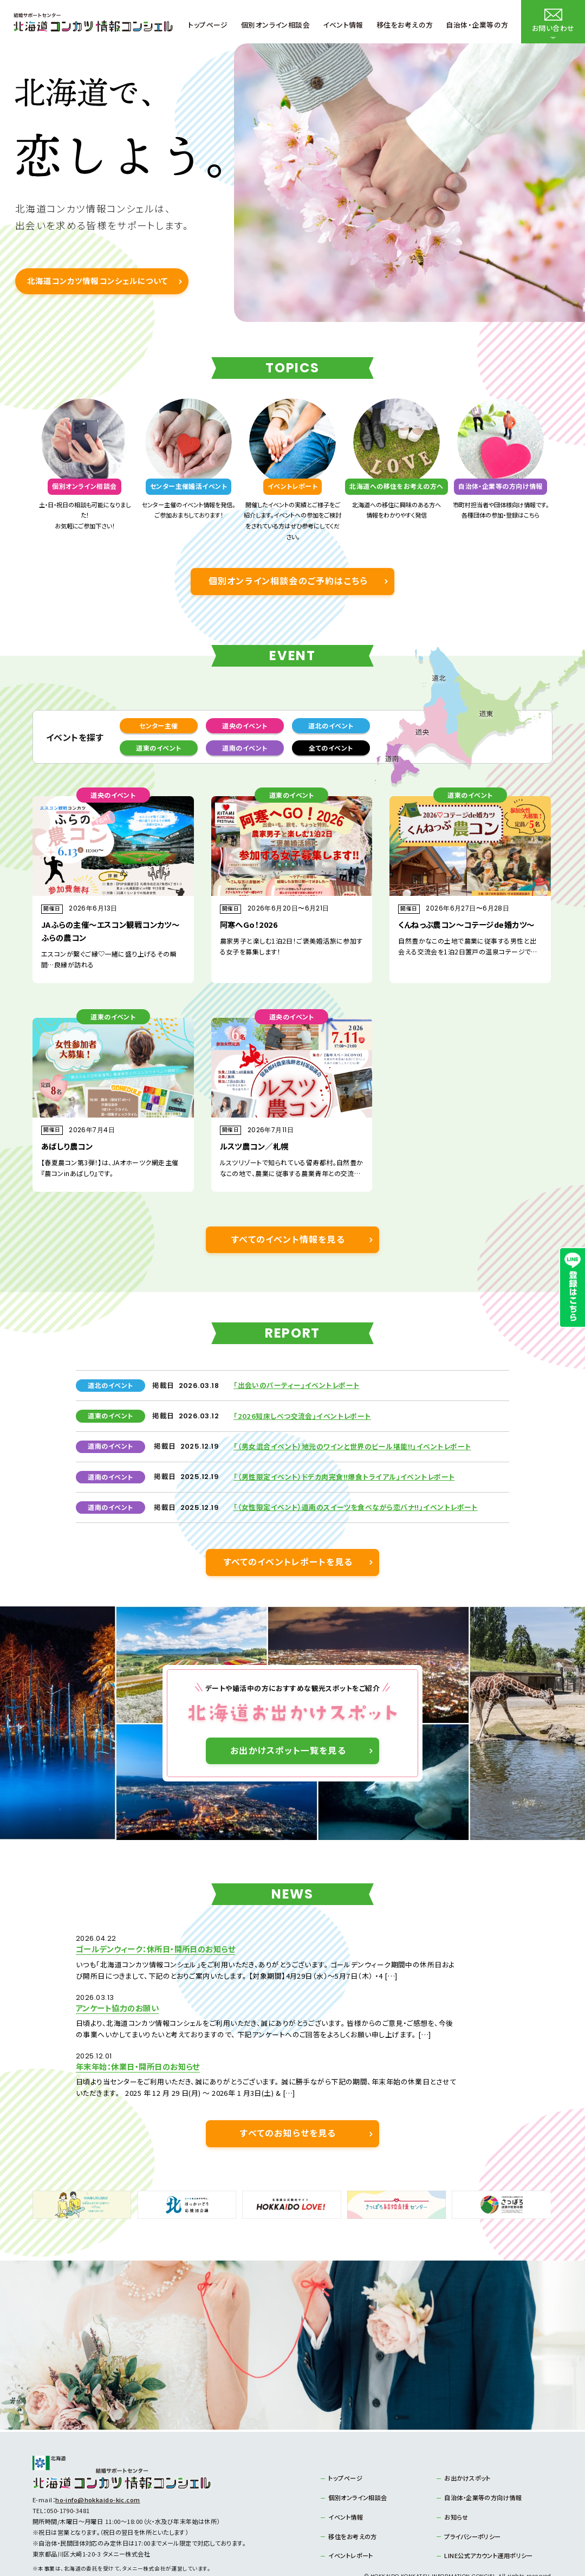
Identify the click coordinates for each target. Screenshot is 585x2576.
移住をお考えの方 (352, 2502)
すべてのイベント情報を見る (288, 1239)
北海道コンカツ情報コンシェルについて (97, 280)
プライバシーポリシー (472, 2502)
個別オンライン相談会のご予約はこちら (288, 580)
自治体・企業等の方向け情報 (483, 2463)
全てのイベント (331, 747)
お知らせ (456, 2483)
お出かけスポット (467, 2444)
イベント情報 (345, 2483)
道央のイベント (244, 725)
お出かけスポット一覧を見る (288, 1750)
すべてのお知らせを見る (288, 2099)
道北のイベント (330, 725)
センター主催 (158, 725)
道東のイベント (158, 747)
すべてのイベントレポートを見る (288, 1561)
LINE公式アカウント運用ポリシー (488, 2521)
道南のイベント (244, 747)
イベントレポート (350, 2521)
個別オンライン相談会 (357, 2463)
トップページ (345, 2444)
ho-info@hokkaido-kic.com (97, 2466)
